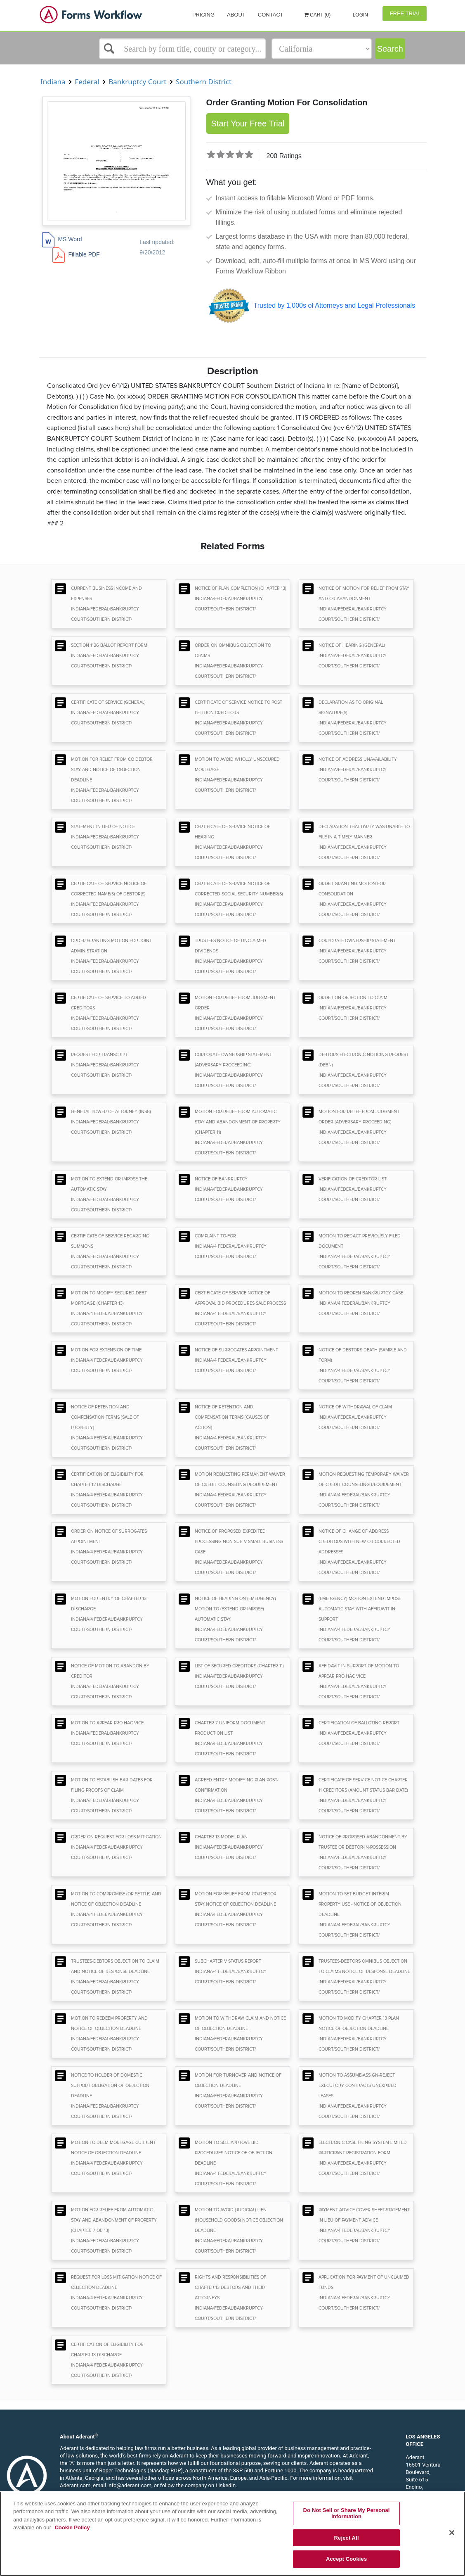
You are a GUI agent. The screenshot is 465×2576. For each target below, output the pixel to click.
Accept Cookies (346, 2559)
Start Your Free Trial (248, 123)
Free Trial (404, 13)
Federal (87, 81)
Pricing (203, 15)
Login (359, 15)
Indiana (53, 81)
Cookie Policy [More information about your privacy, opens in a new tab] (72, 2527)
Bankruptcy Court (137, 81)
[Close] (452, 2533)
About (236, 15)
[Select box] (182, 48)
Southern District (204, 81)
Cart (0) (317, 15)
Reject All (346, 2538)
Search (390, 48)
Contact (270, 15)
